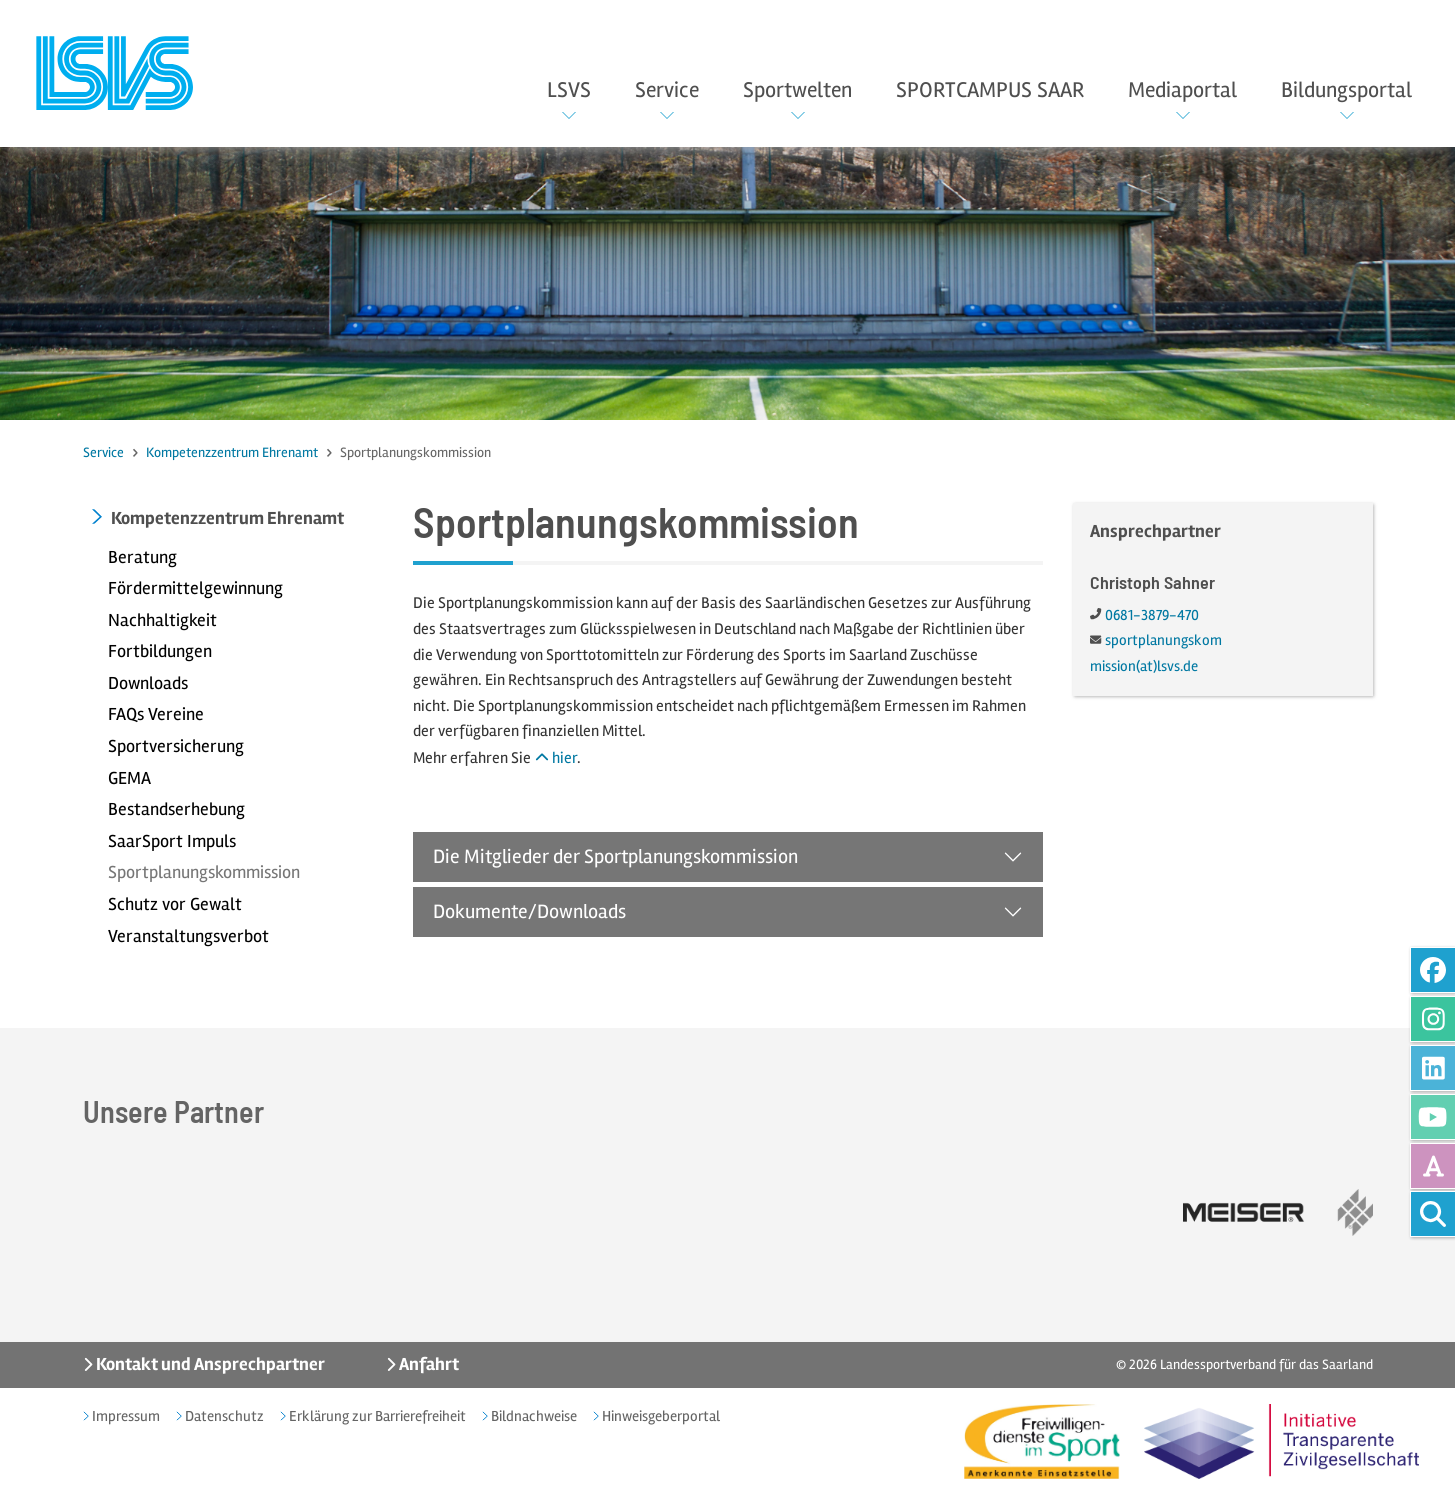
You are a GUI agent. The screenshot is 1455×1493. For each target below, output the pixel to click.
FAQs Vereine (156, 714)
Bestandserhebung (176, 809)
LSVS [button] (569, 90)
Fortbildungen (160, 651)
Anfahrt (427, 1364)
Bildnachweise (532, 1416)
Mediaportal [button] (1182, 90)
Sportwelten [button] (797, 90)
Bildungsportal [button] (1346, 90)
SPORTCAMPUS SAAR (990, 90)
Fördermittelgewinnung (195, 588)
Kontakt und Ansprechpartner (209, 1364)
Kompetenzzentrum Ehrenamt (232, 452)
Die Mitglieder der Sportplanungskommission (615, 856)
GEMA (129, 778)
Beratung (142, 557)
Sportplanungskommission (204, 872)
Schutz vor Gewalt (175, 904)
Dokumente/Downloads (529, 911)
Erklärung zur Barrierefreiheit (376, 1416)
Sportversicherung (176, 746)
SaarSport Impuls (172, 841)
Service (103, 452)
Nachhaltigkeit (162, 620)
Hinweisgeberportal (659, 1416)
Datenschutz (223, 1416)
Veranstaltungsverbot (188, 936)
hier (564, 758)
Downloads (148, 683)
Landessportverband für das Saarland (1266, 1364)
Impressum (124, 1416)
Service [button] (667, 90)
